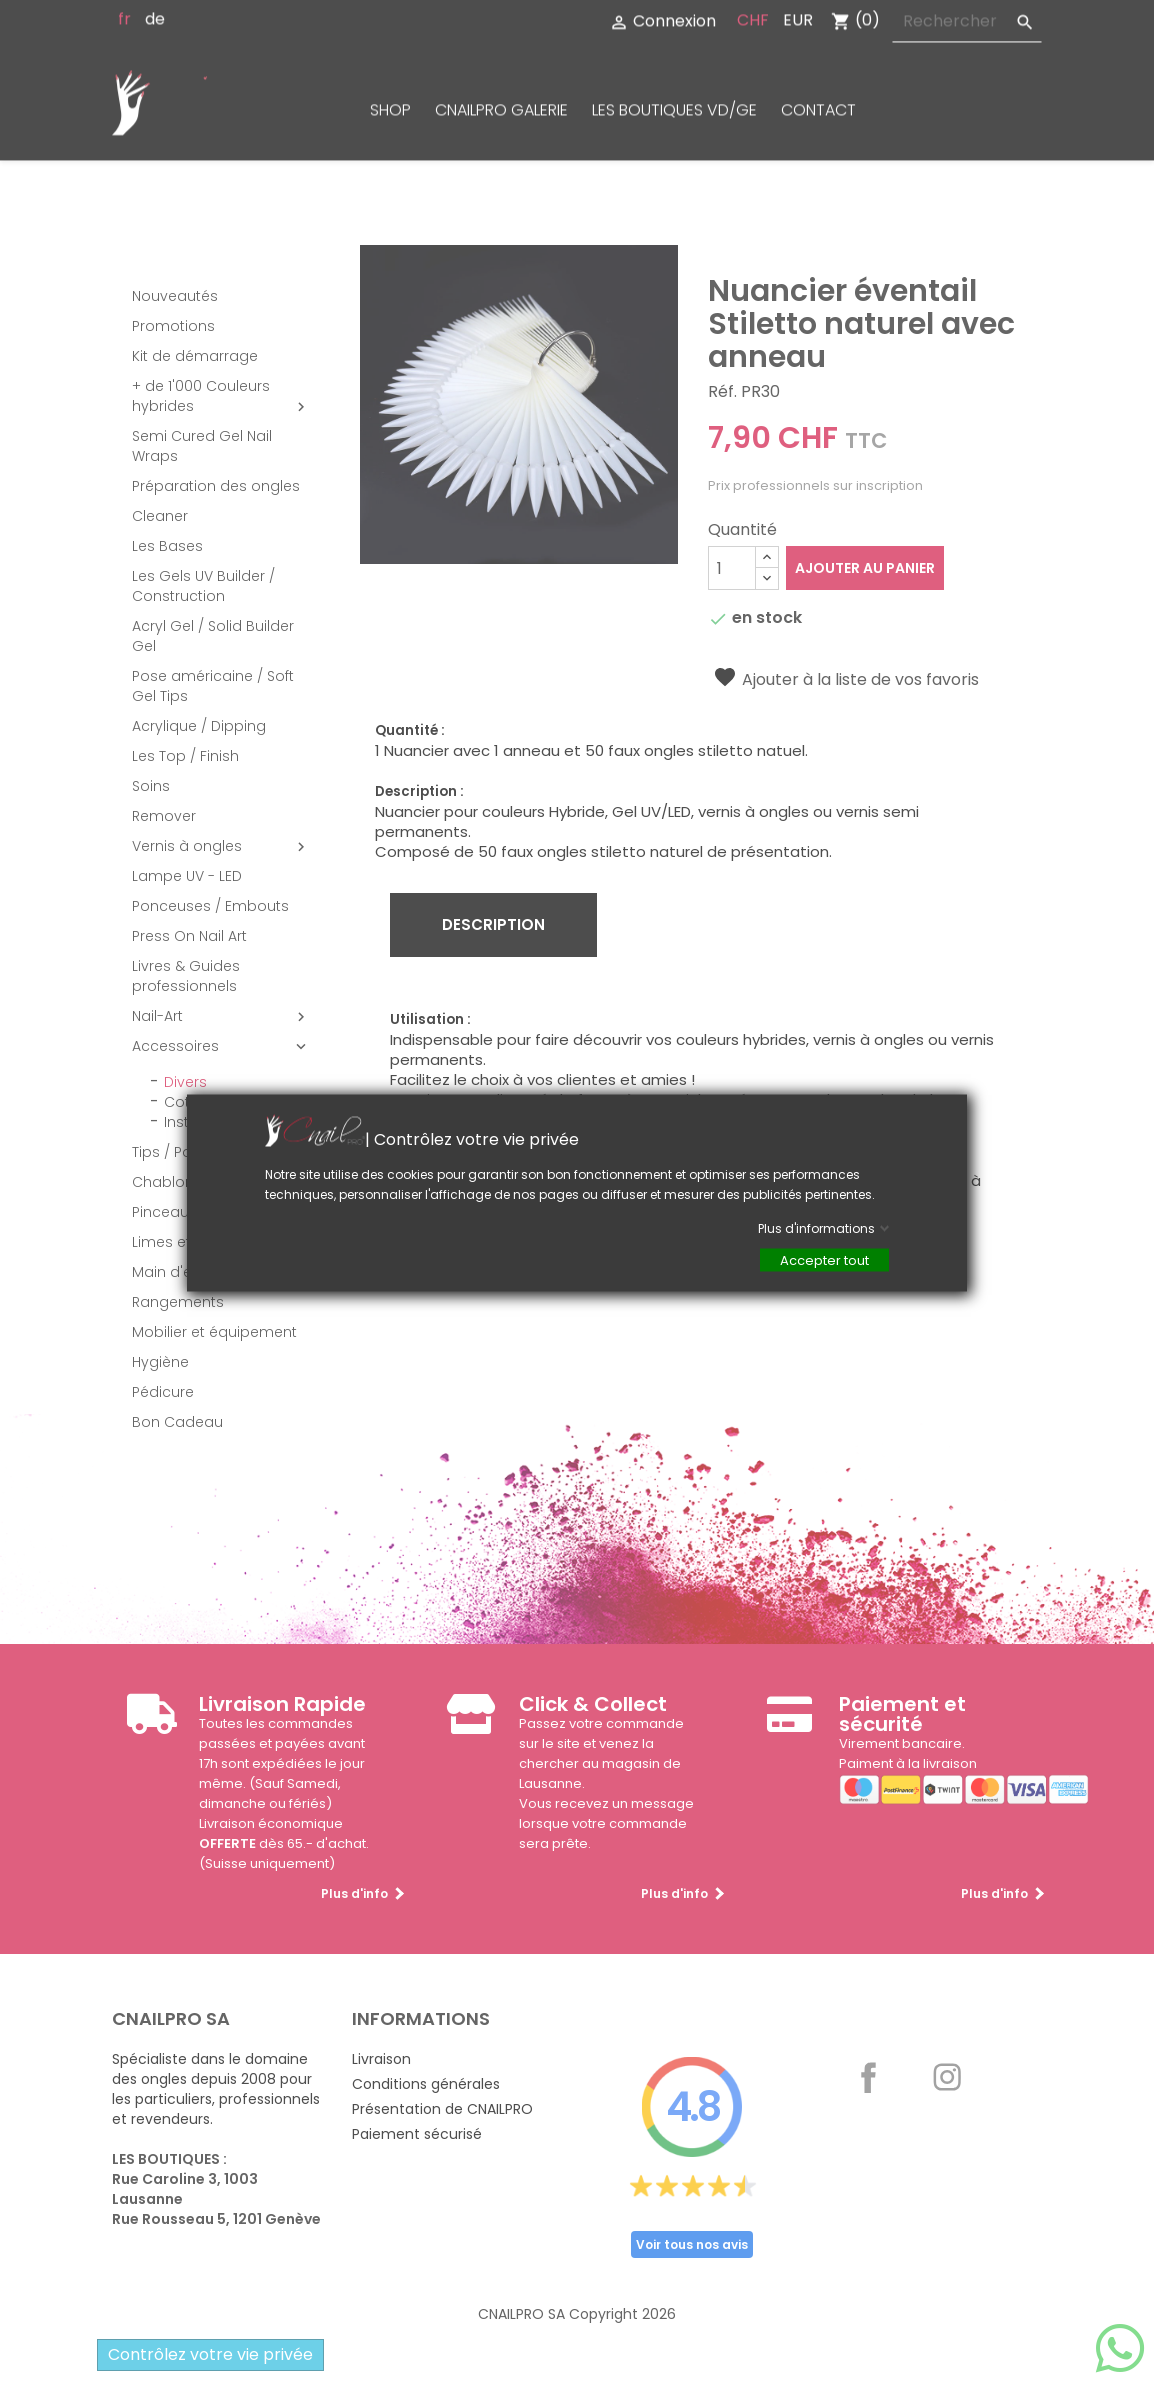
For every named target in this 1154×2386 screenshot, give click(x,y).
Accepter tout (824, 1260)
